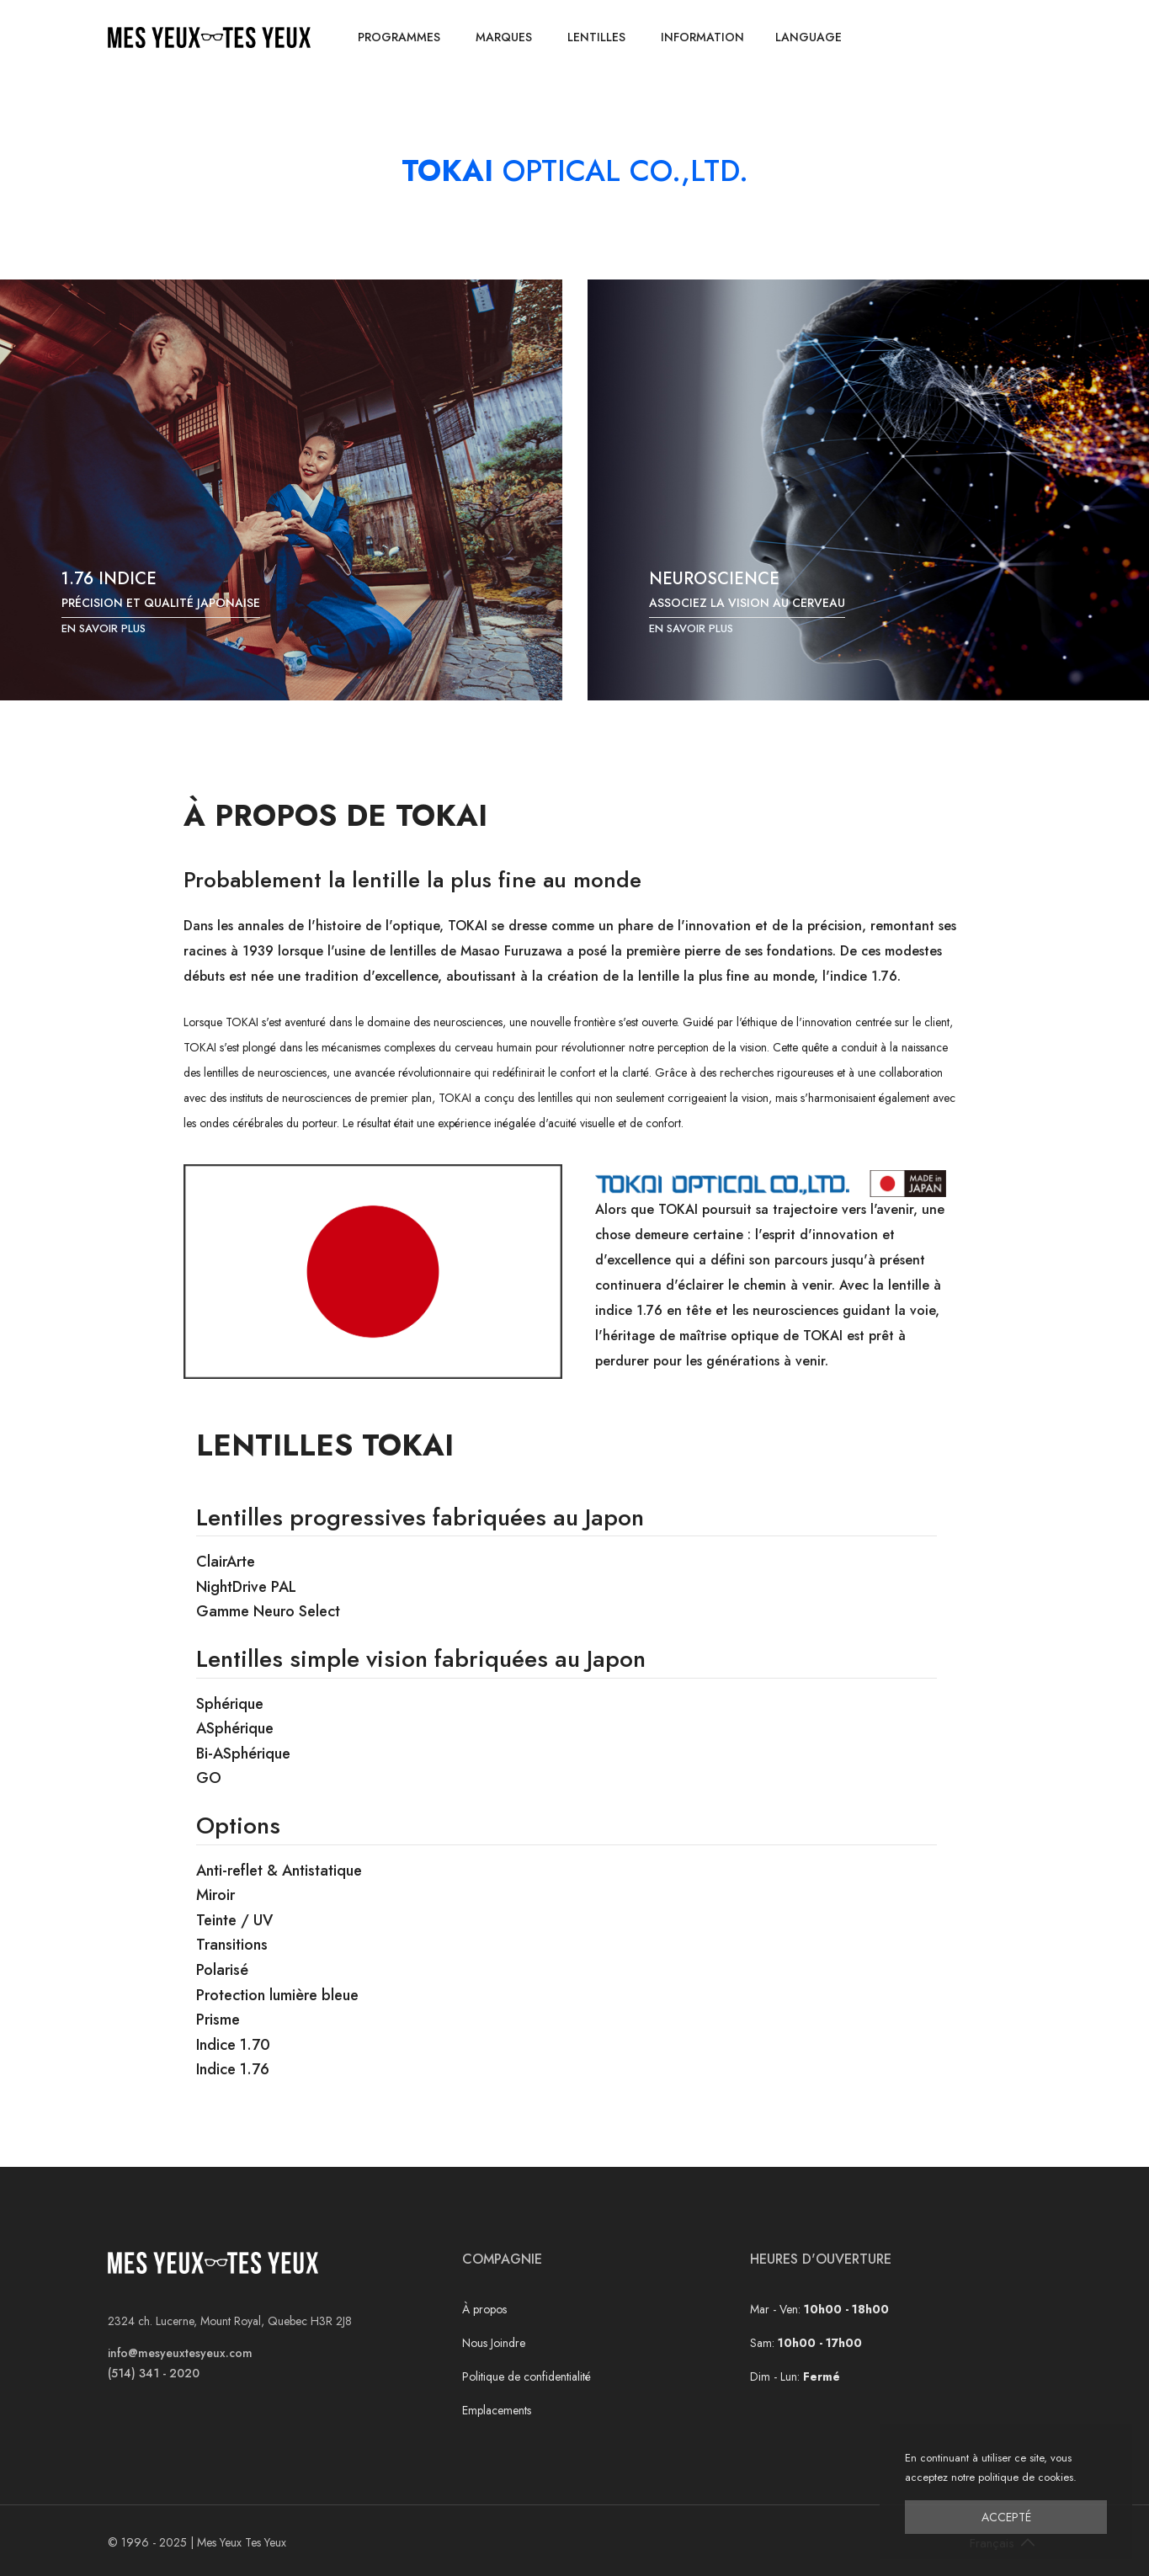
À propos (484, 2309)
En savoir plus (103, 628)
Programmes (399, 37)
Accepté (1006, 2517)
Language (808, 37)
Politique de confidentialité (526, 2376)
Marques (504, 37)
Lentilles (596, 37)
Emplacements (496, 2410)
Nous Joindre (493, 2342)
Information (702, 37)
